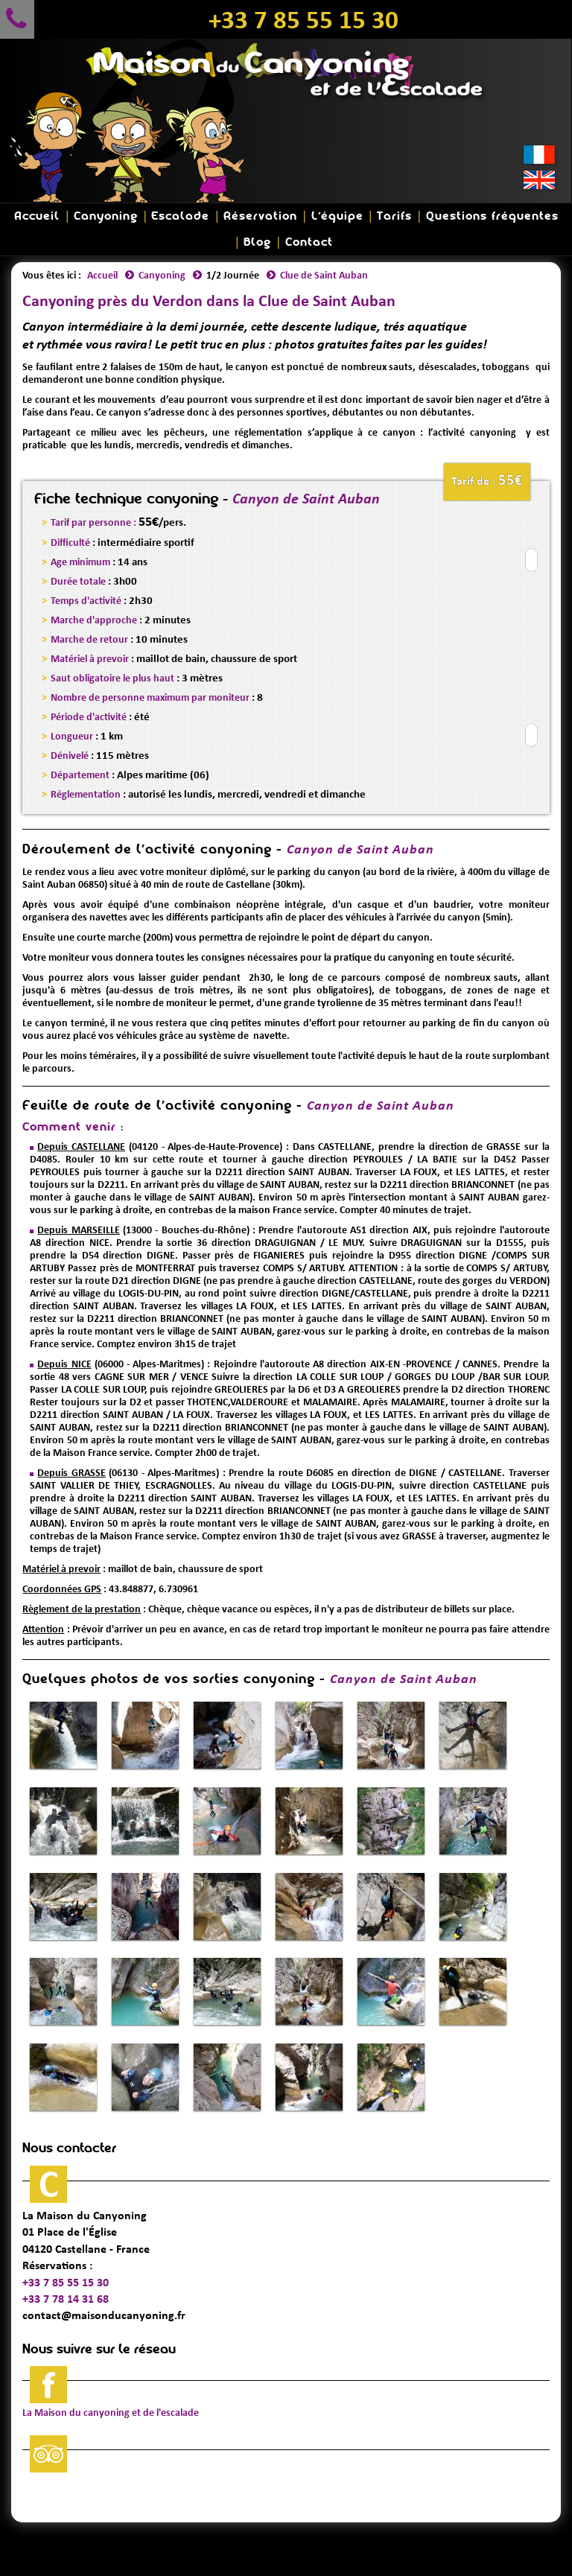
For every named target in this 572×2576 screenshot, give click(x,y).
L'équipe (337, 216)
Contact (309, 242)
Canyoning (106, 216)
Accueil (37, 216)
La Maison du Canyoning (84, 2215)
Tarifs (394, 216)
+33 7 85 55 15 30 (303, 19)
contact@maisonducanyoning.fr (103, 2315)
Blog (257, 242)
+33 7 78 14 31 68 (65, 2299)
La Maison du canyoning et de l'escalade (110, 2412)
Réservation (260, 216)
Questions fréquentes (492, 216)
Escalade (180, 216)
